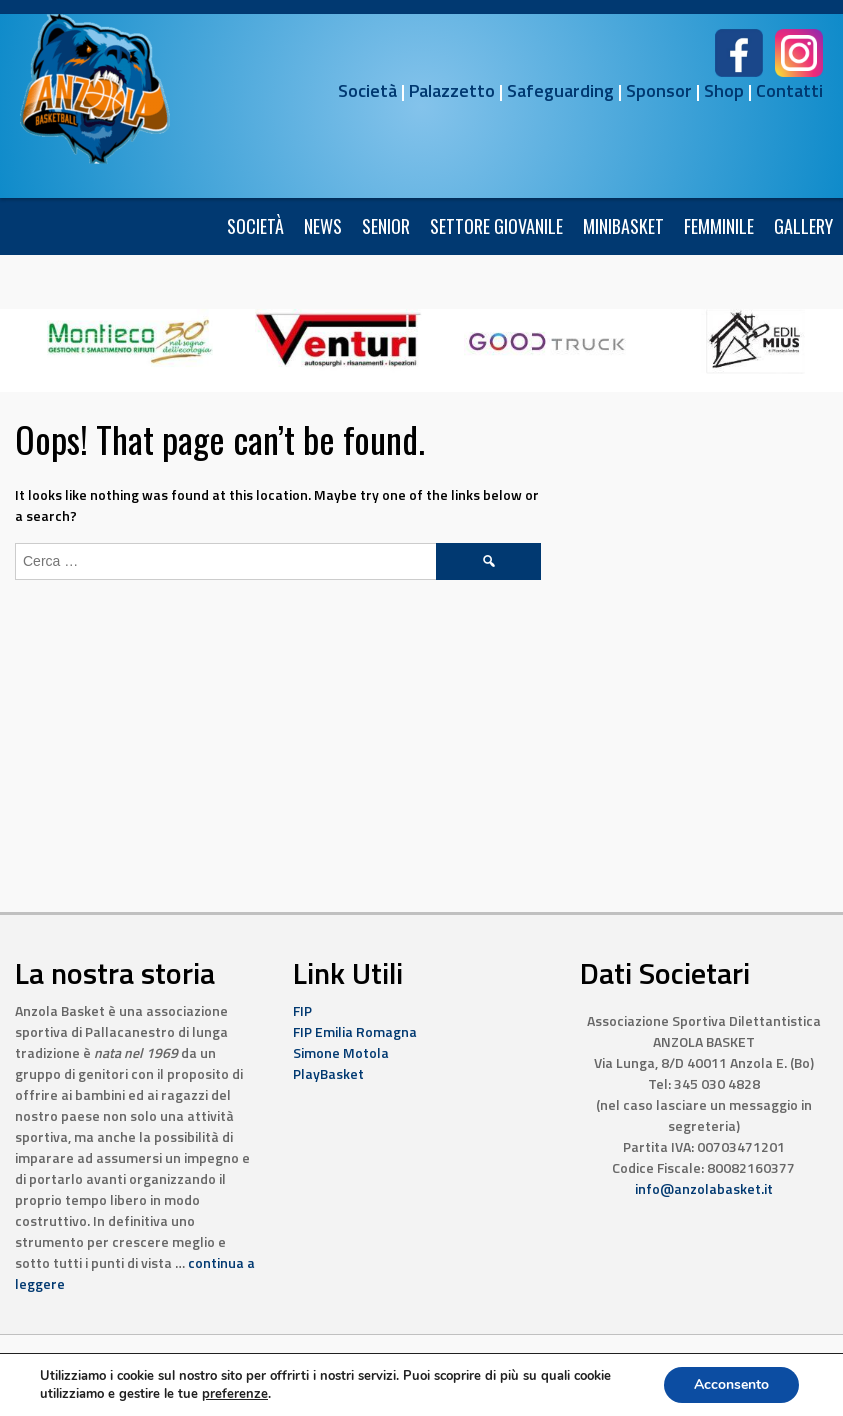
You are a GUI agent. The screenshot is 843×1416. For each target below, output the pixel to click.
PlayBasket (328, 1073)
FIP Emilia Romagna (355, 1031)
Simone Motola (341, 1052)
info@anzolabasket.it (704, 1188)
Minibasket (623, 226)
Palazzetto (452, 90)
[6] (130, 339)
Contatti (789, 90)
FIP (302, 1010)
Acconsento (731, 1384)
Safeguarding (560, 90)
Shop (724, 90)
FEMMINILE (719, 226)
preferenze (235, 1394)
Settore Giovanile (496, 226)
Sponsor (659, 90)
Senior (386, 226)
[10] (338, 339)
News (323, 226)
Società (367, 90)
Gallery (803, 226)
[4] (547, 339)
